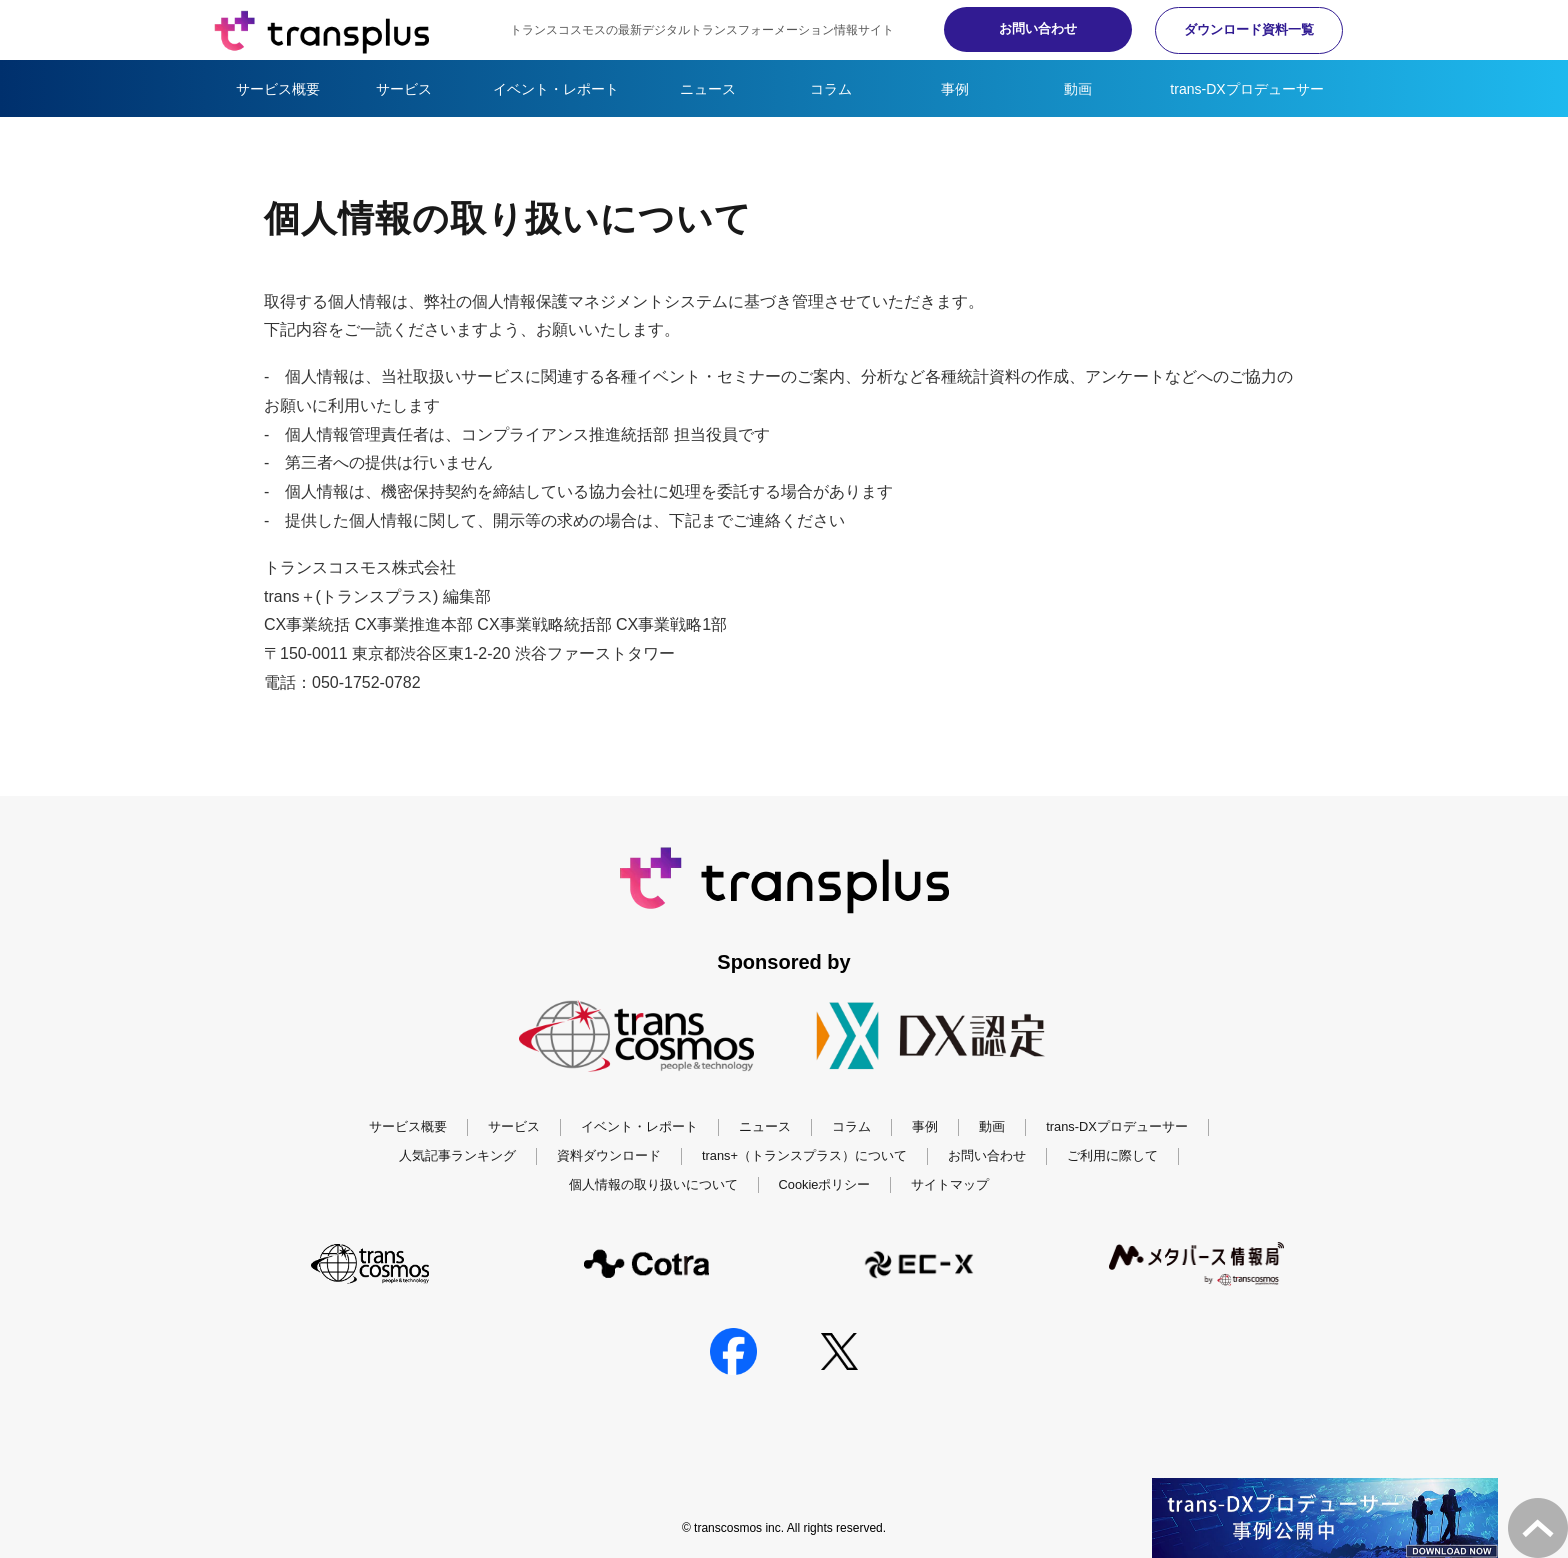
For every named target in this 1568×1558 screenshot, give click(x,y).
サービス (404, 89)
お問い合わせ (1024, 28)
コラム (831, 89)
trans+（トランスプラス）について (804, 1155)
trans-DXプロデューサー (1246, 89)
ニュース (708, 89)
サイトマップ (950, 1184)
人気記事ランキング (457, 1155)
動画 (1078, 89)
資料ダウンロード (609, 1155)
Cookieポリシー (825, 1184)
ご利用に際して (1112, 1155)
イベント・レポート (556, 89)
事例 (955, 89)
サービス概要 (278, 89)
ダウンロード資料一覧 (1244, 29)
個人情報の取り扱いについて (653, 1184)
